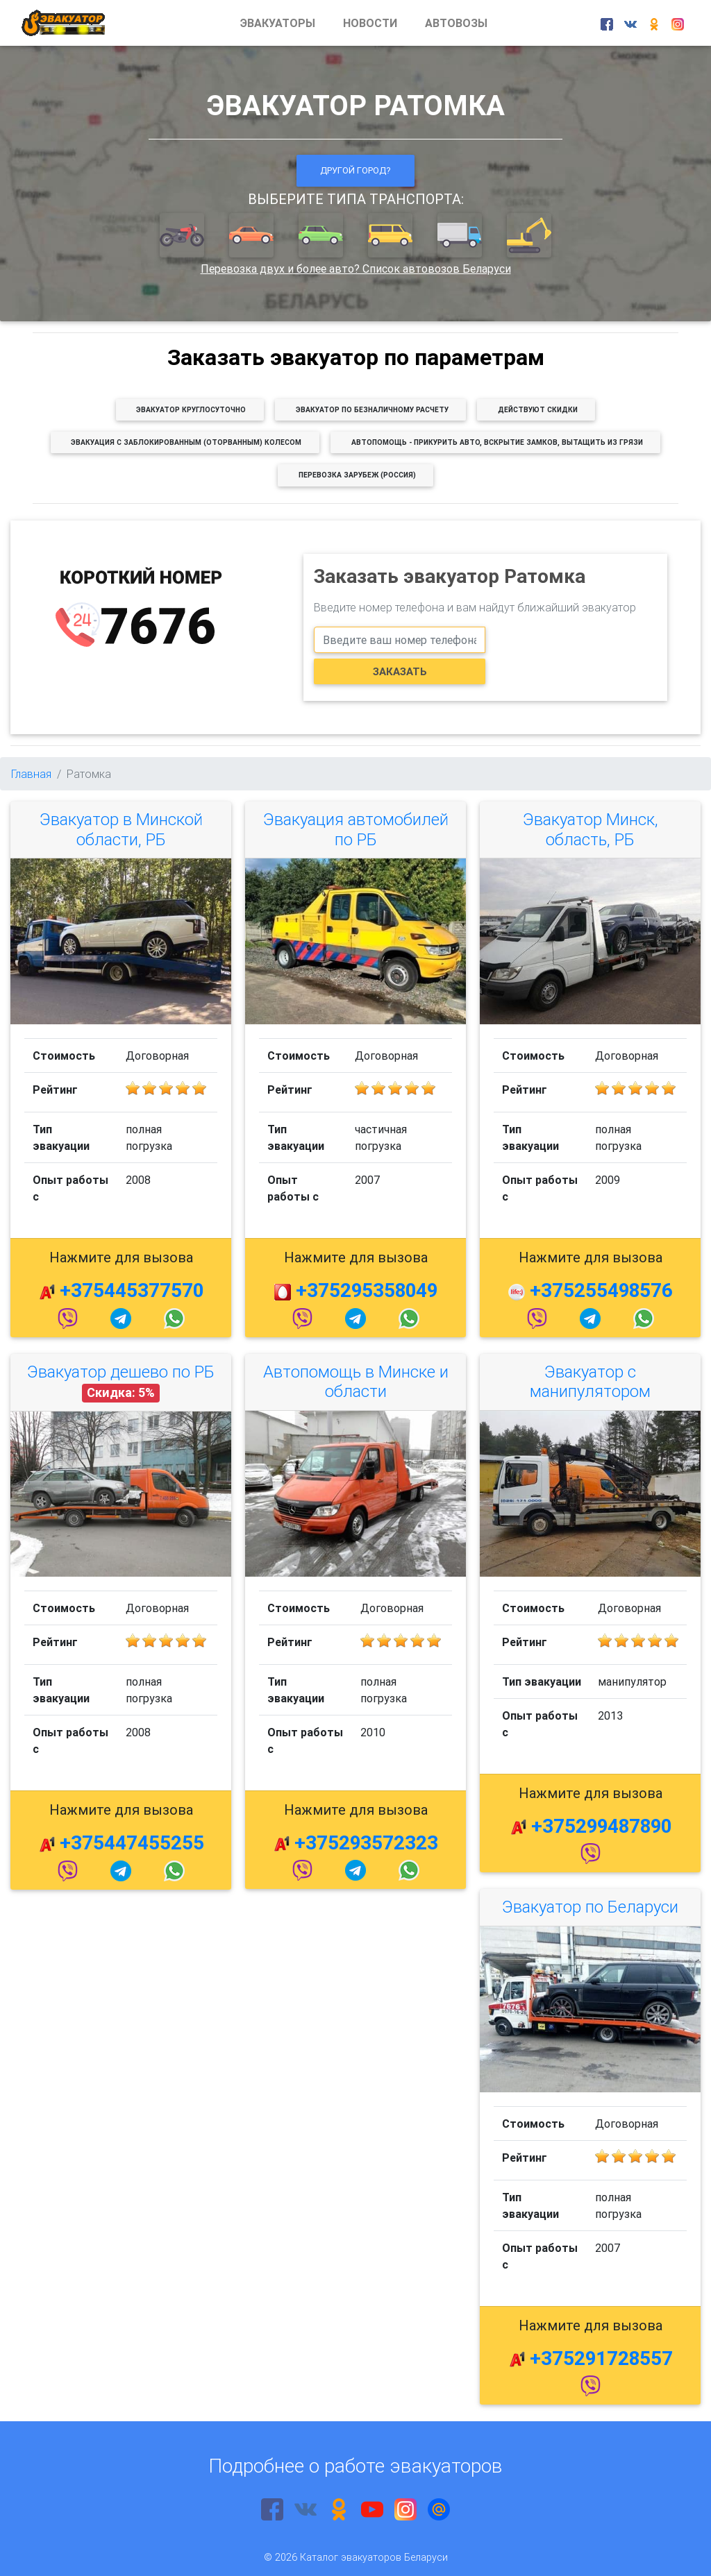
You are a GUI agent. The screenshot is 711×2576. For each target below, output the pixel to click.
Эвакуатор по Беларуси (590, 1907)
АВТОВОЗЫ (456, 23)
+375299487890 (601, 1826)
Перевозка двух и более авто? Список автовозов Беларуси (356, 269)
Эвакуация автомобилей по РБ (356, 829)
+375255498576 (601, 1290)
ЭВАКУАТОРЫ (277, 23)
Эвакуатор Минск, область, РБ (590, 829)
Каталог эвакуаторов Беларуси (374, 2557)
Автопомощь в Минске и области (356, 1382)
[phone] (399, 640)
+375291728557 (601, 2358)
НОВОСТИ (370, 23)
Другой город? (355, 170)
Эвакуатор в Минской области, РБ (121, 829)
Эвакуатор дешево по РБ (121, 1372)
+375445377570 (131, 1290)
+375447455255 (132, 1842)
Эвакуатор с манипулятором (590, 1382)
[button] (183, 236)
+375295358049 (366, 1290)
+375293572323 (366, 1842)
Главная (31, 774)
